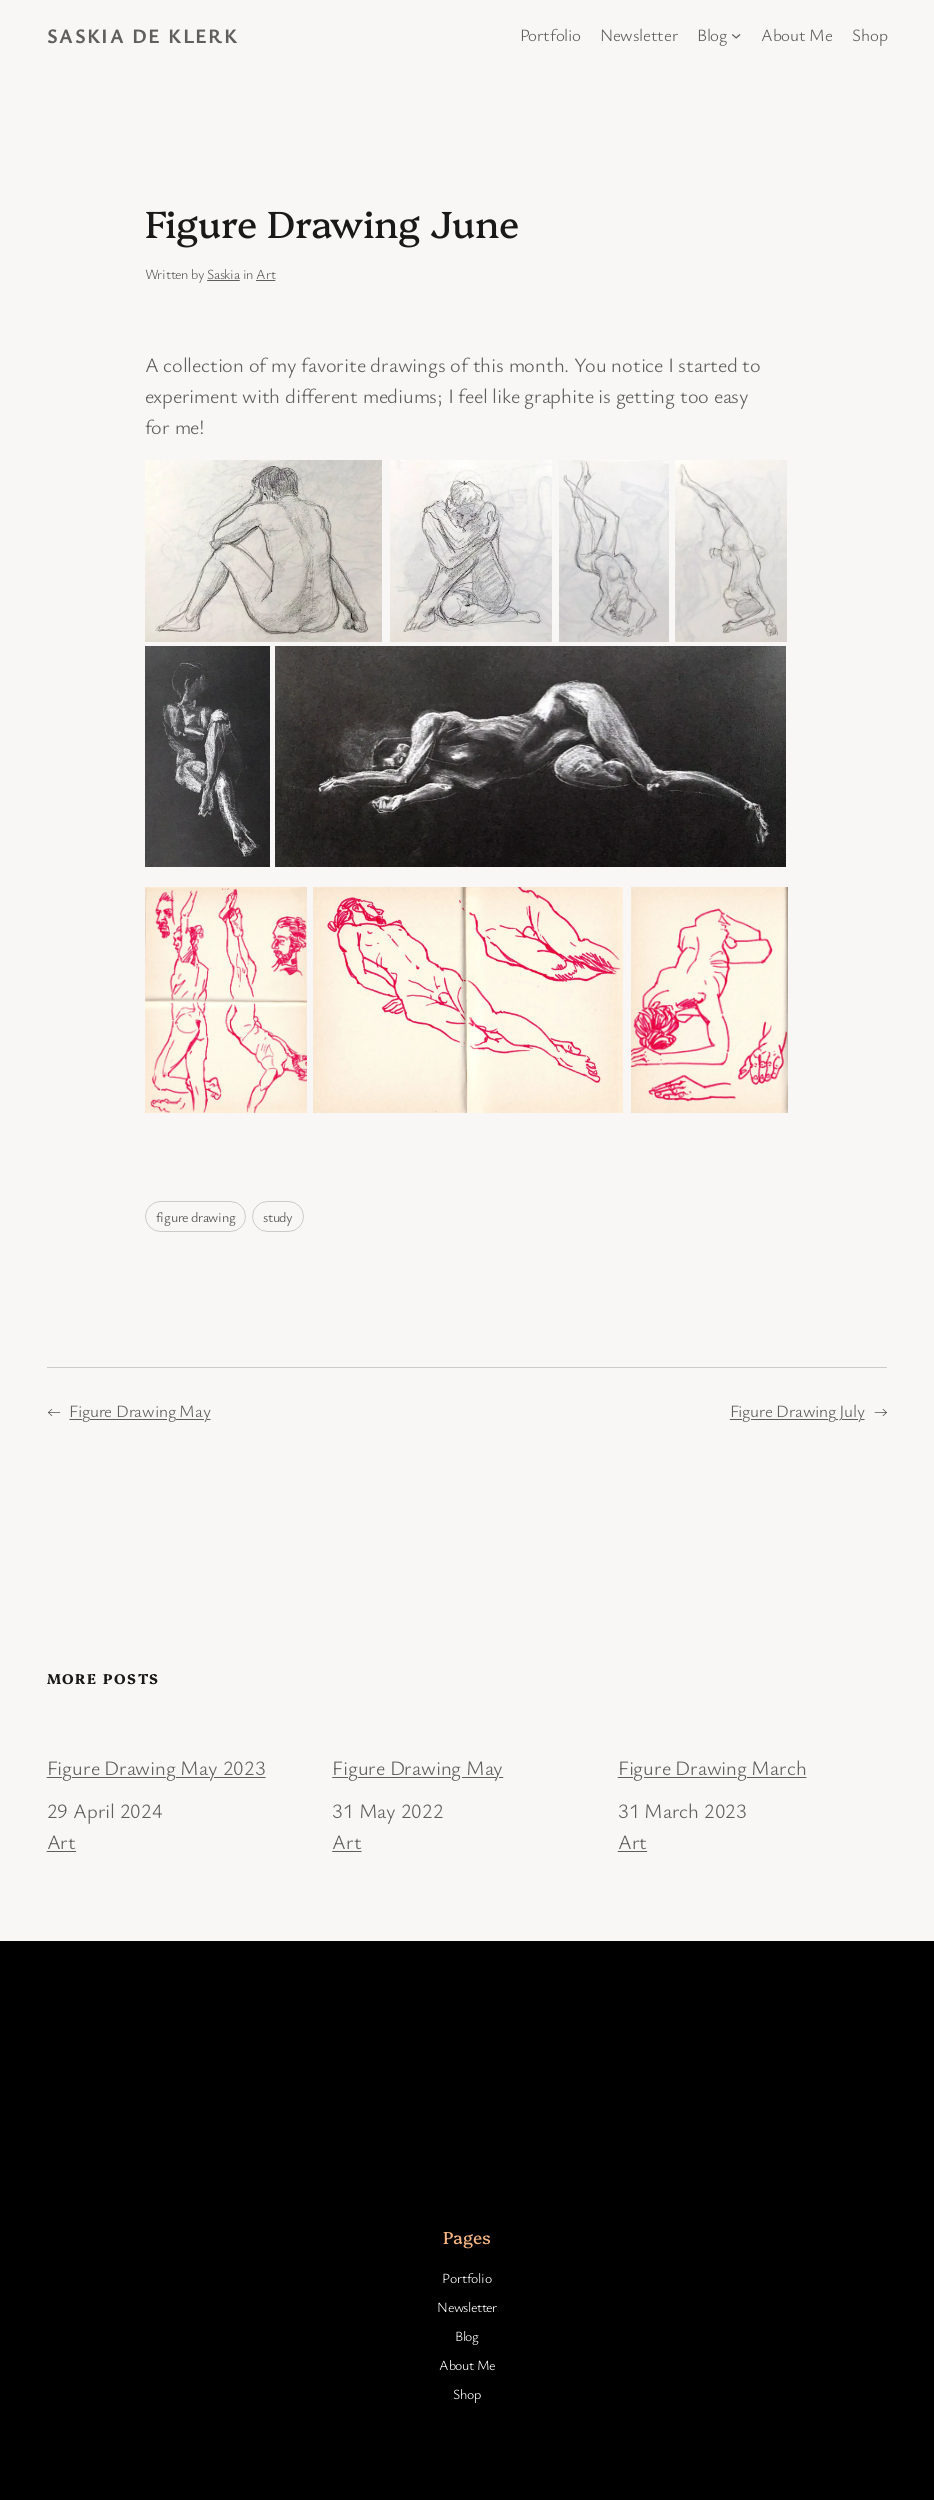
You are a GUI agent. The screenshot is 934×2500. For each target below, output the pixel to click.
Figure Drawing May (139, 1410)
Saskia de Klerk (143, 35)
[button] (263, 551)
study (278, 1216)
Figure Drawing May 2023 (156, 1767)
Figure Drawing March (712, 1767)
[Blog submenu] (736, 35)
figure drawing (196, 1216)
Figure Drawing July (797, 1410)
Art (265, 273)
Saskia (223, 273)
